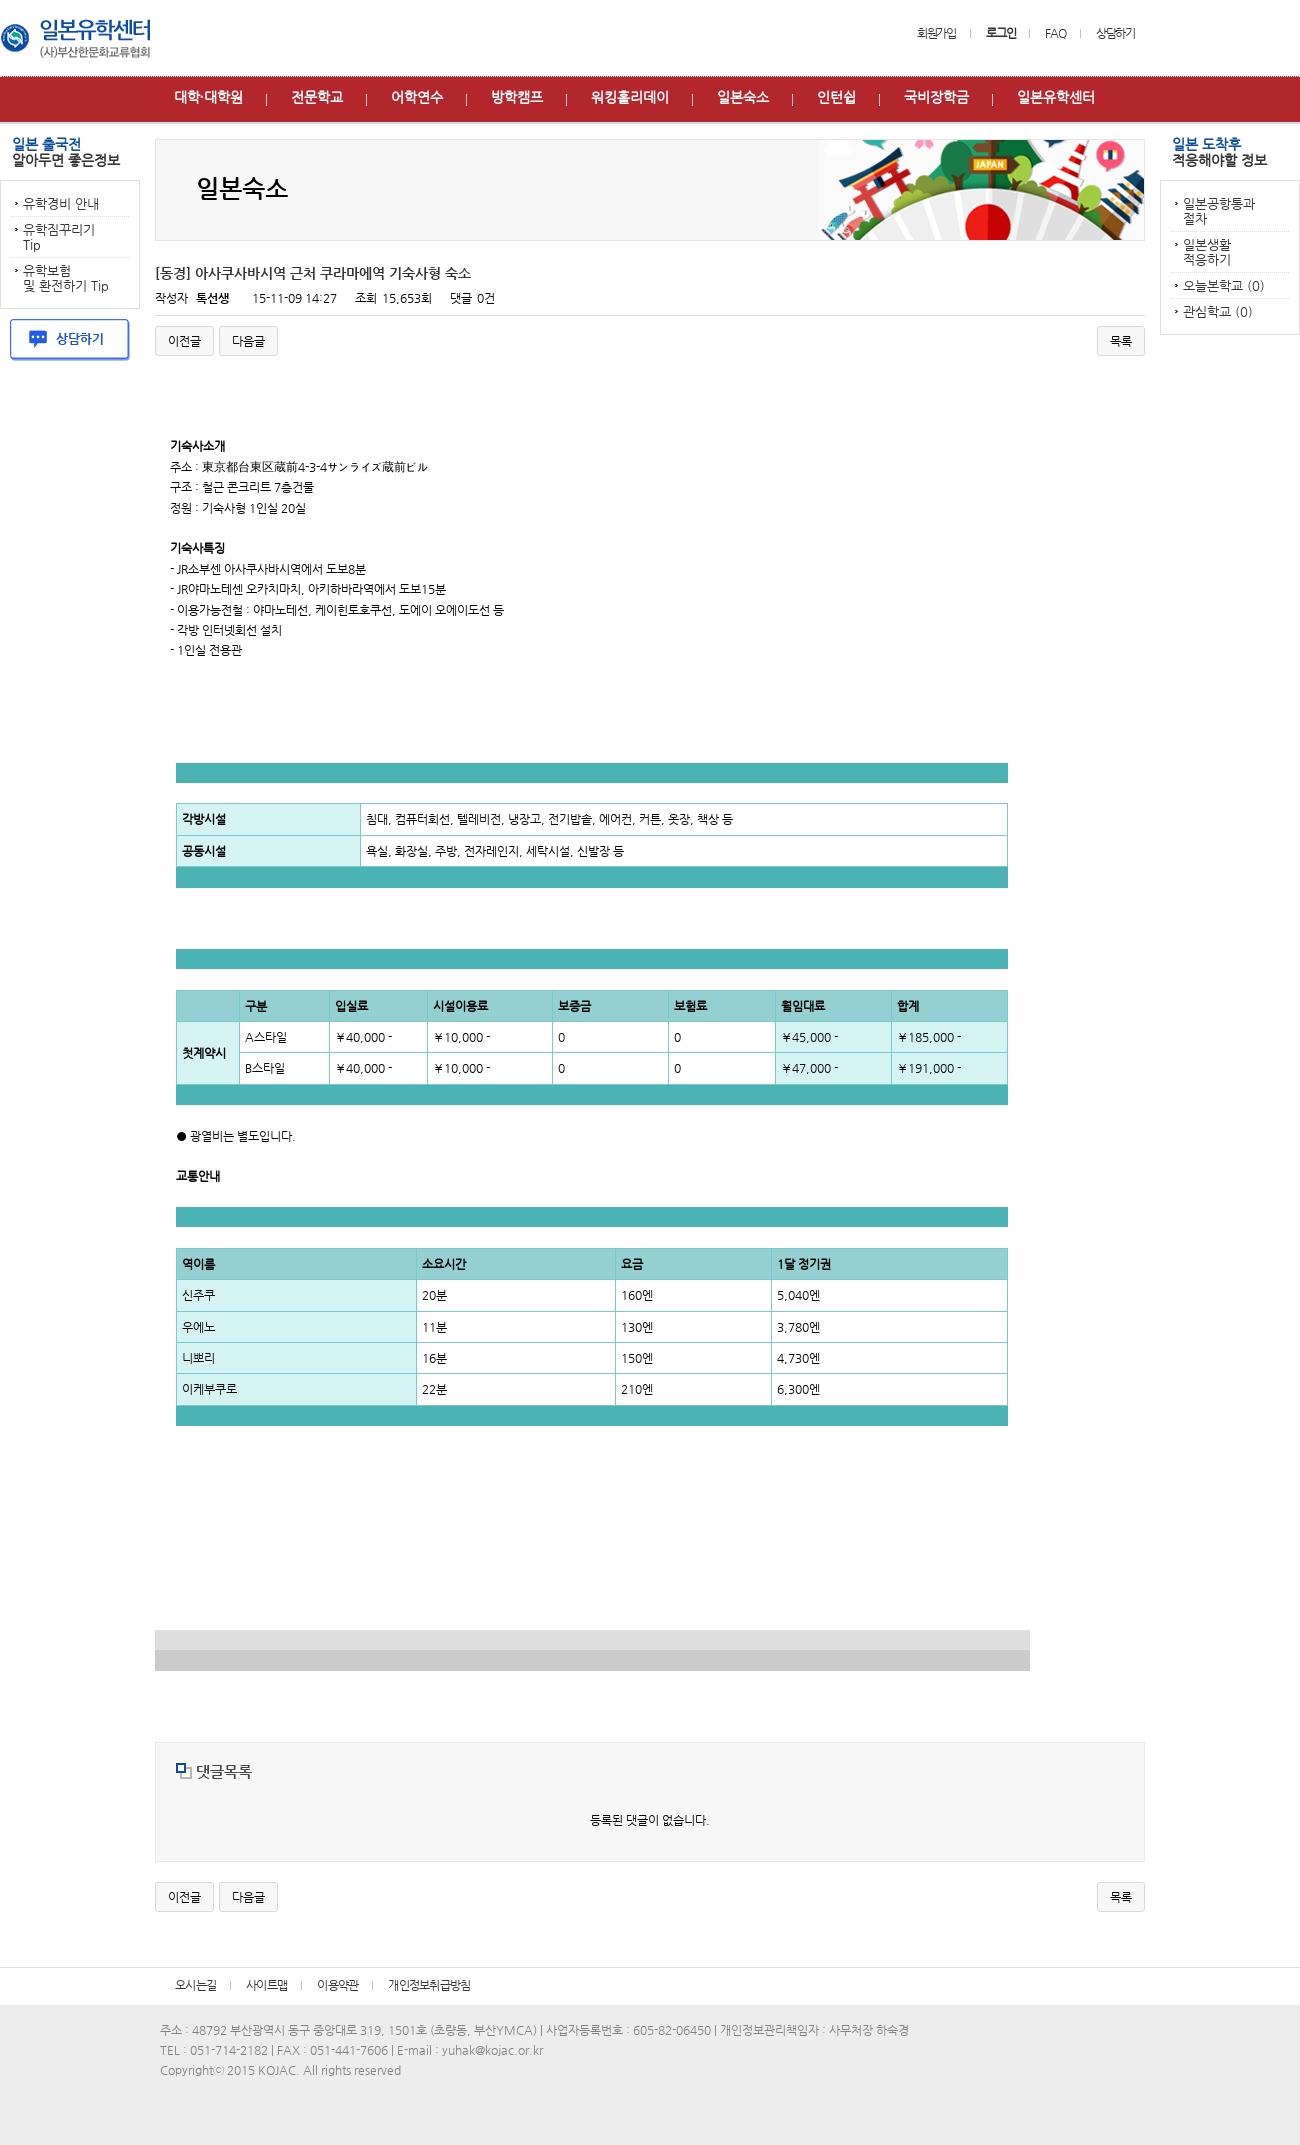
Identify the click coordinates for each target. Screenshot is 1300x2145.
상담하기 (1115, 33)
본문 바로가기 (0, 0)
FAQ (1055, 33)
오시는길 (195, 1985)
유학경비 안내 (61, 203)
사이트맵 (266, 1985)
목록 (1121, 341)
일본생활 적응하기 (1207, 252)
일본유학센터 (1056, 97)
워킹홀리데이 (630, 97)
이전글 (184, 341)
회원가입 (936, 33)
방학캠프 (517, 97)
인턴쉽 (836, 97)
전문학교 (317, 97)
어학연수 (417, 97)
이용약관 (337, 1985)
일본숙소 (743, 97)
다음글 (248, 341)
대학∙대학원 (208, 97)
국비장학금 (936, 97)
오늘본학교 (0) (1224, 285)
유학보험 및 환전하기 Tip (66, 278)
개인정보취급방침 (429, 1985)
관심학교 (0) (1218, 311)
